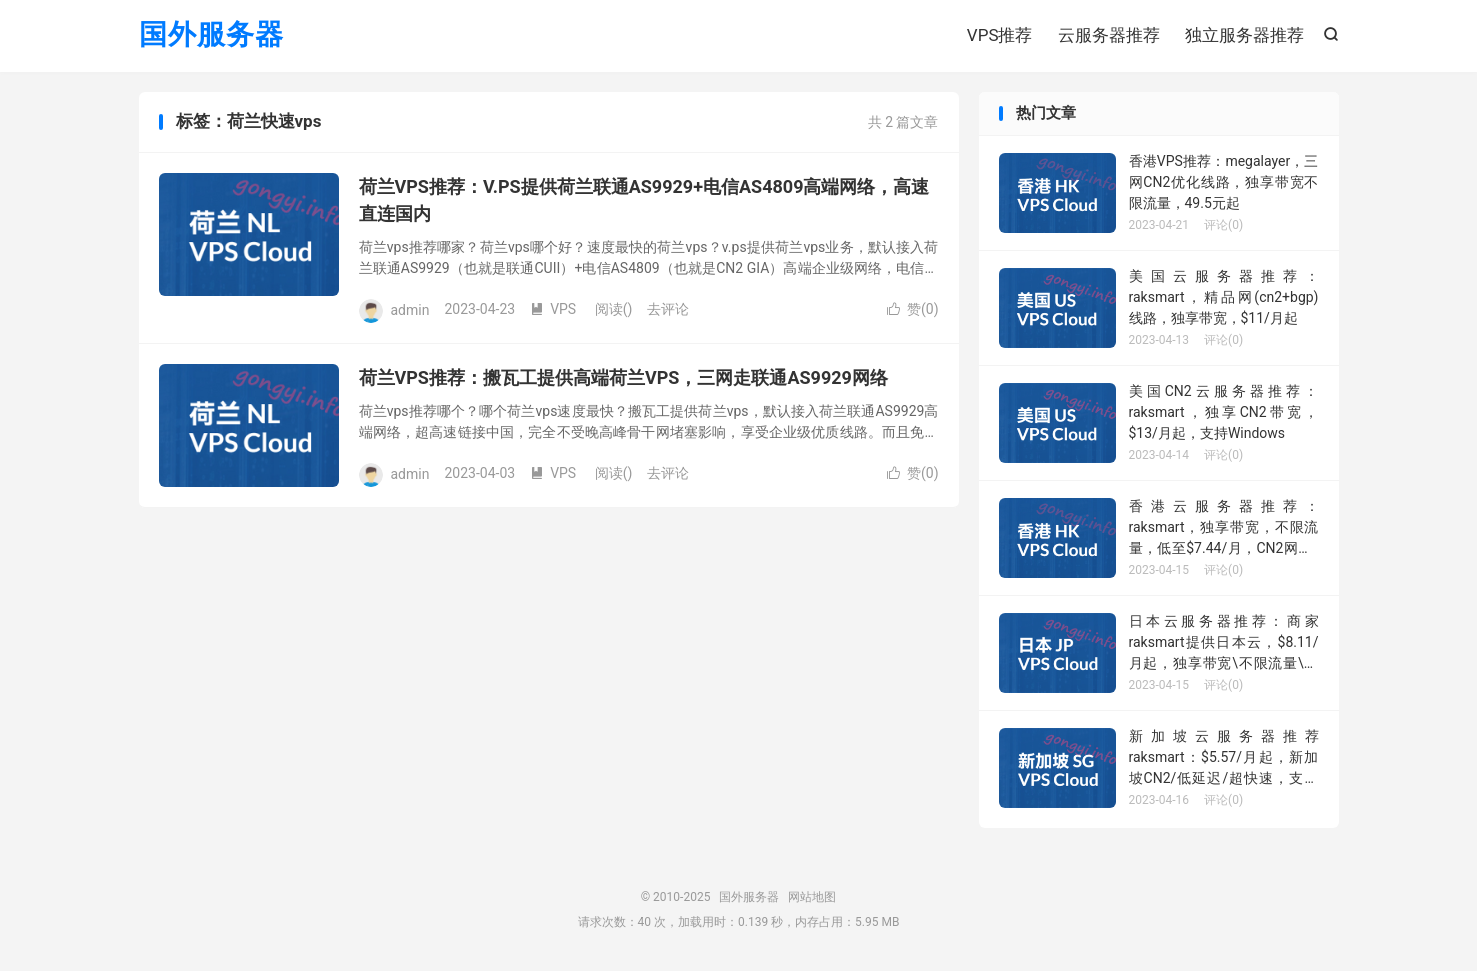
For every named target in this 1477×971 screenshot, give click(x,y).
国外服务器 (211, 35)
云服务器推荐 (1109, 35)
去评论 (668, 309)
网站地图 (812, 897)
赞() (913, 309)
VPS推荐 (1000, 35)
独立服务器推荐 (1244, 35)
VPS (553, 309)
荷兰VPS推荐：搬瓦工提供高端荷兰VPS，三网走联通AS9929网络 (623, 377)
